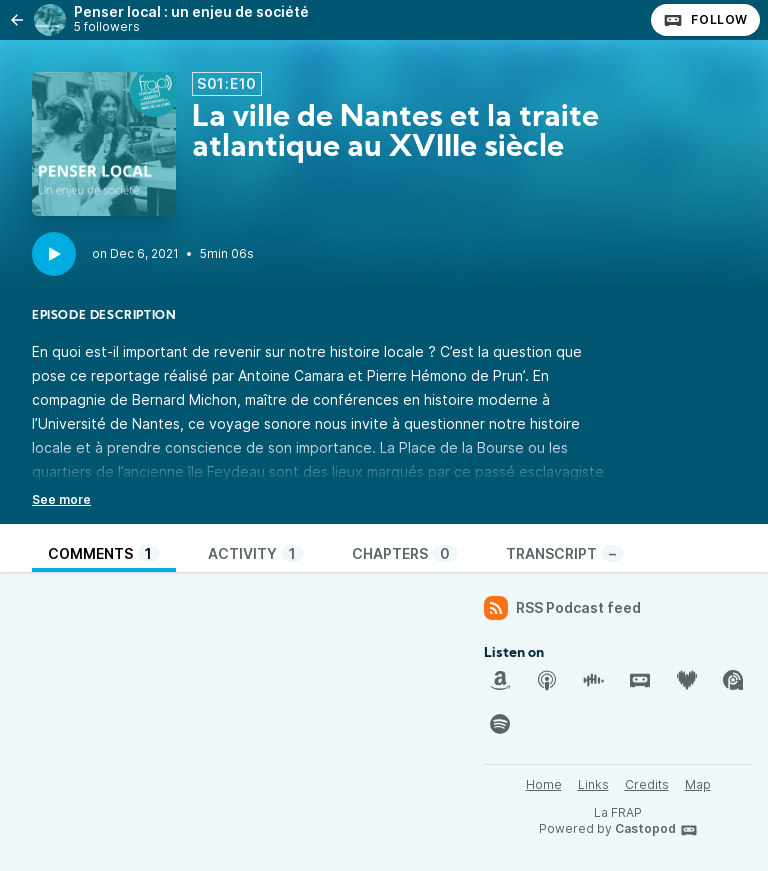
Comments (104, 553)
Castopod (656, 830)
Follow (705, 20)
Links (593, 784)
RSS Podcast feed (562, 608)
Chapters (405, 553)
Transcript (565, 553)
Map (698, 784)
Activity (256, 553)
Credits (647, 784)
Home (544, 784)
